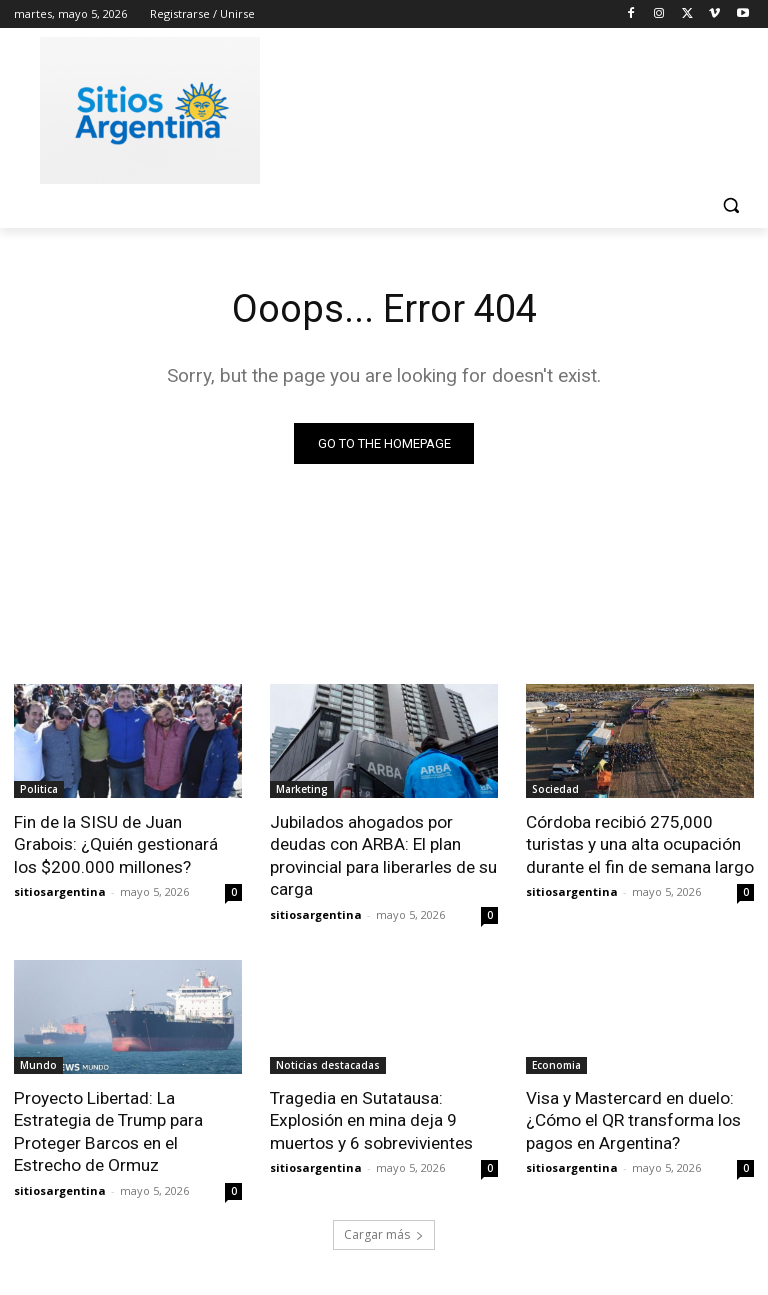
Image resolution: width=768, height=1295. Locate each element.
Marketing (302, 789)
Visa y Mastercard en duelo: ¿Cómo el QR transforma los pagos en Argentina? (633, 1118)
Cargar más (384, 1231)
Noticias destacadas (328, 1063)
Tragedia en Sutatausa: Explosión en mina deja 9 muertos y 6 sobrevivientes (371, 1118)
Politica (39, 789)
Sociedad (555, 789)
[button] (730, 205)
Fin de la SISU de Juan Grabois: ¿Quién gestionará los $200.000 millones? (116, 844)
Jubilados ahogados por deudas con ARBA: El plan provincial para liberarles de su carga (383, 855)
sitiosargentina (60, 890)
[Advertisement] (520, 107)
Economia (556, 1063)
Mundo (38, 1063)
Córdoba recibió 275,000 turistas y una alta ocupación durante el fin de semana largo (640, 844)
